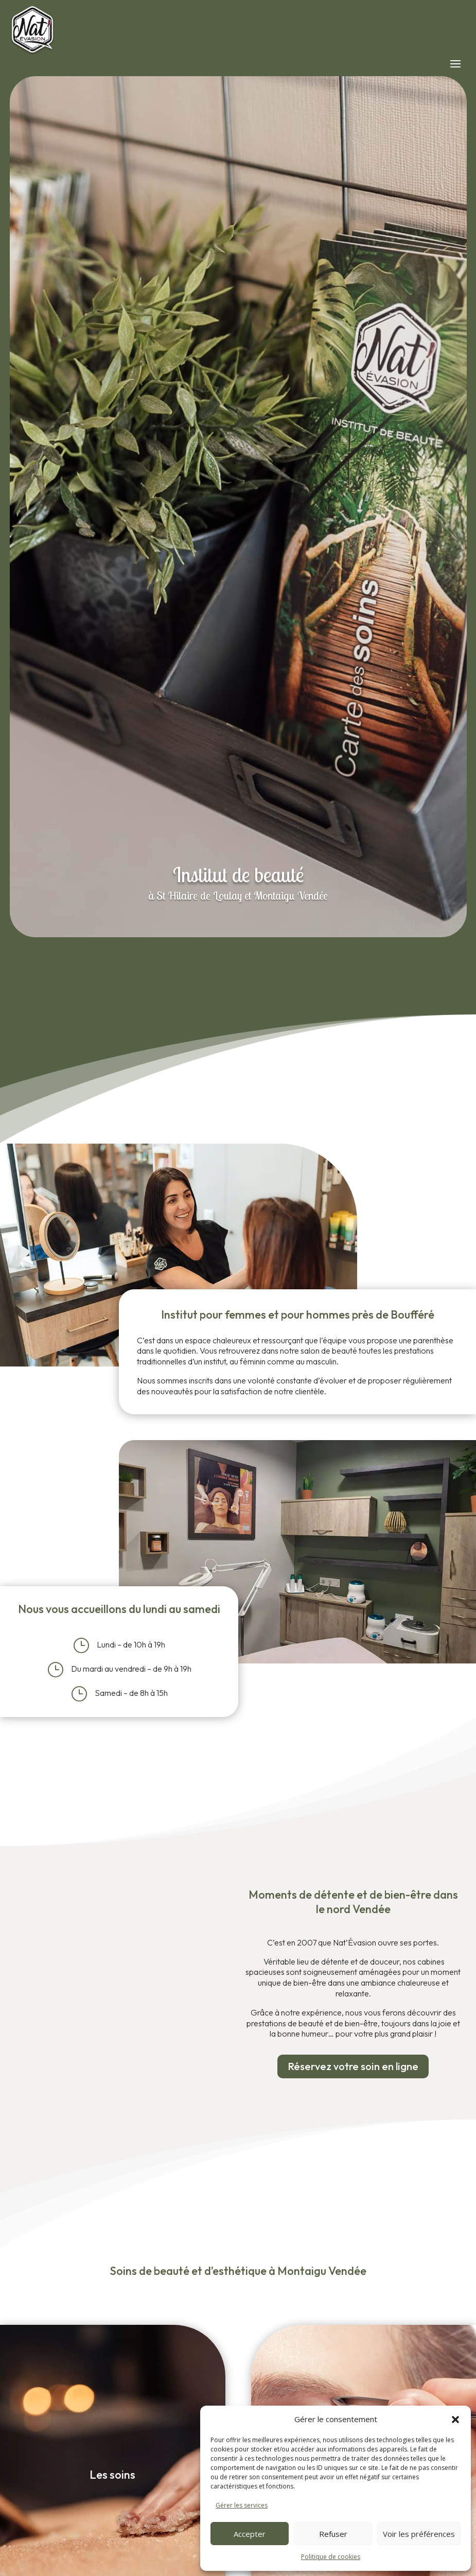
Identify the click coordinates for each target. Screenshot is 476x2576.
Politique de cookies (330, 2556)
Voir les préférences (419, 2534)
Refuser (333, 2534)
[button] (455, 2419)
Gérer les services (242, 2505)
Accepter (250, 2534)
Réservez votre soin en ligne (353, 2066)
